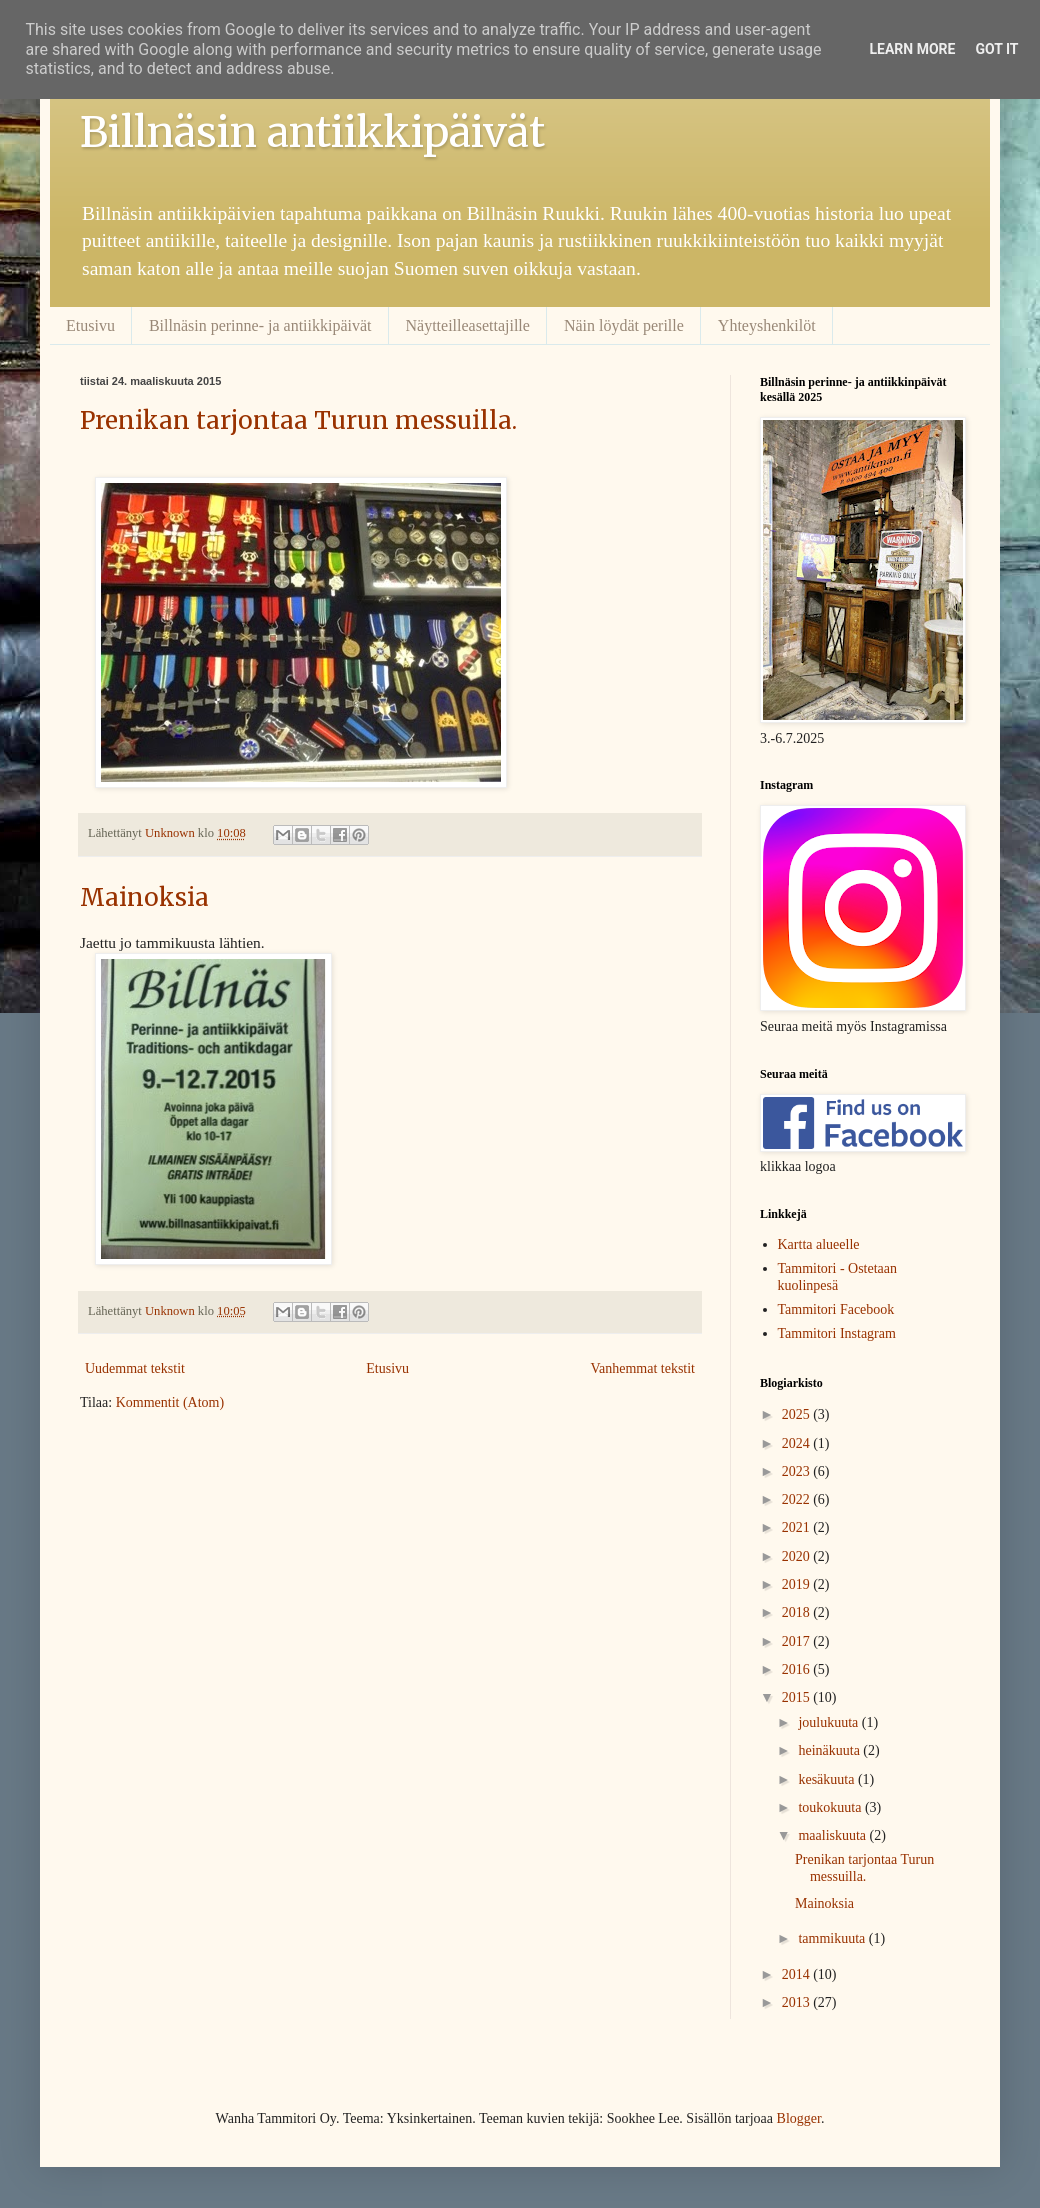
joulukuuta (829, 1722)
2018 (798, 1612)
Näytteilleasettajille (468, 325)
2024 (798, 1443)
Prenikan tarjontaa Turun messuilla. (298, 420)
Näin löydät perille (624, 325)
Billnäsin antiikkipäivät (312, 132)
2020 (798, 1556)
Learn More (912, 49)
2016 (798, 1669)
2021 (798, 1527)
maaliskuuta (833, 1835)
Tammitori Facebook (836, 1309)
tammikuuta (833, 1938)
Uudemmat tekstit (135, 1368)
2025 (798, 1414)
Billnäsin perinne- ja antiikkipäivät (260, 325)
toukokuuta (831, 1807)
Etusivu (90, 325)
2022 (798, 1499)
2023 (798, 1471)
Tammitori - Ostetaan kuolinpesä (838, 1277)
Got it (996, 49)
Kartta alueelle (819, 1244)
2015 (798, 1697)
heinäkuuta (830, 1750)
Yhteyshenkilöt (767, 325)
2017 (798, 1641)
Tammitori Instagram (837, 1333)
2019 (798, 1584)
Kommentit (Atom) (170, 1402)
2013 (798, 2002)
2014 (798, 1974)
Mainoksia (144, 897)
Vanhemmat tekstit (642, 1368)
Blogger (799, 2118)
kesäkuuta (827, 1779)
